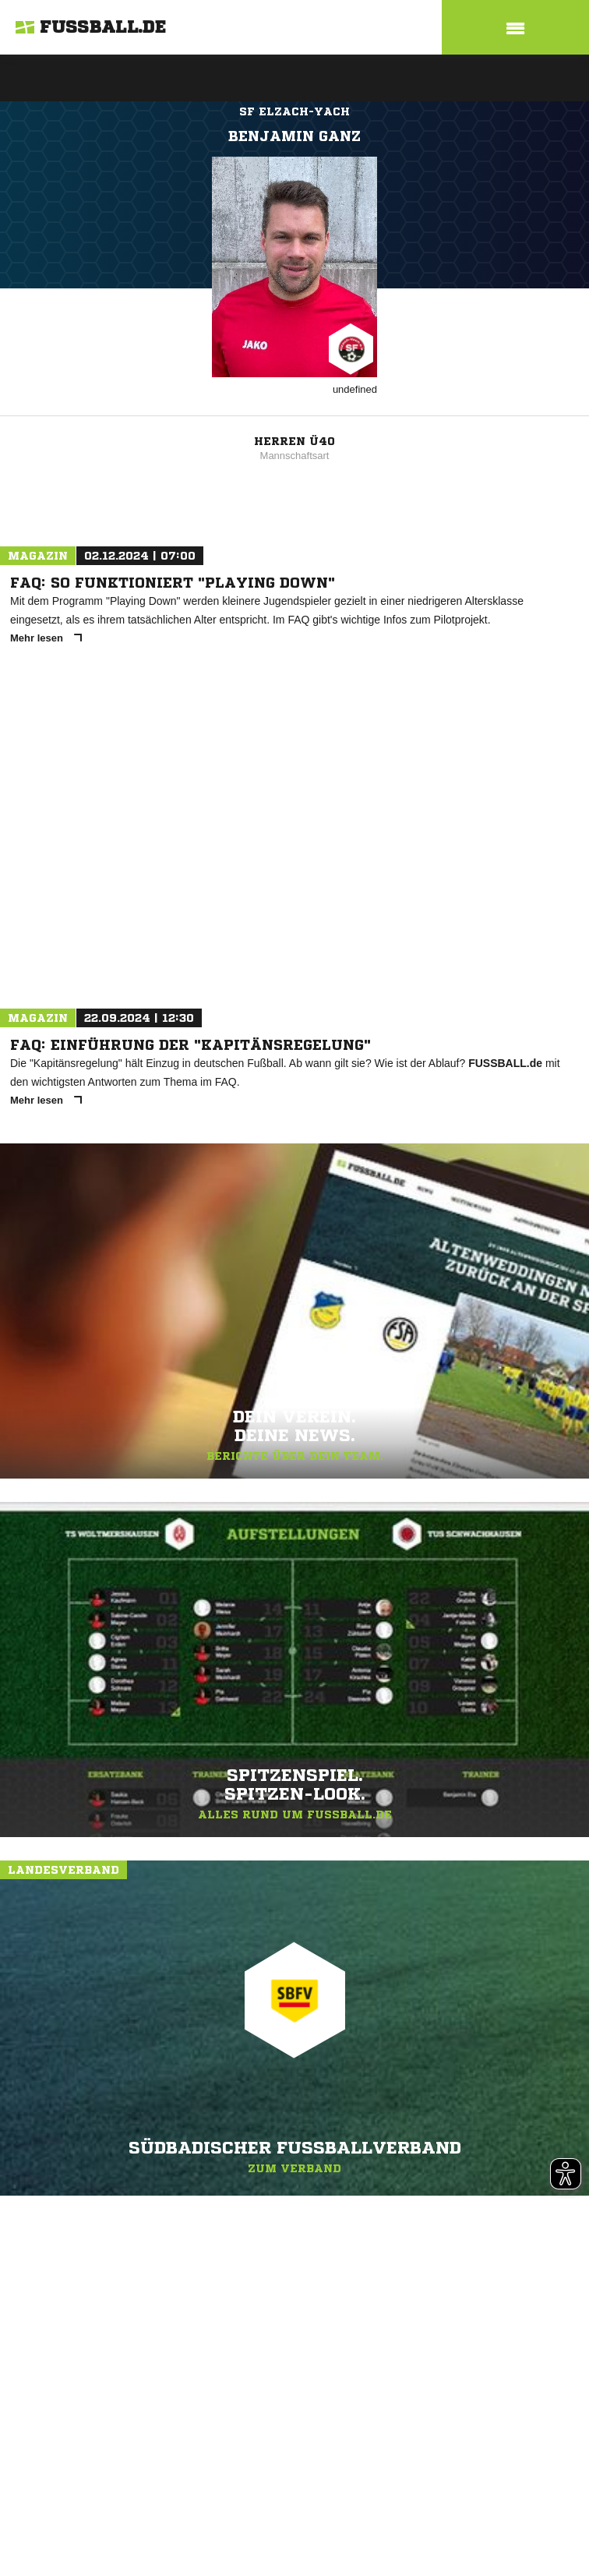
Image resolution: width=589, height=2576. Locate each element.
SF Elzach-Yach (294, 111)
